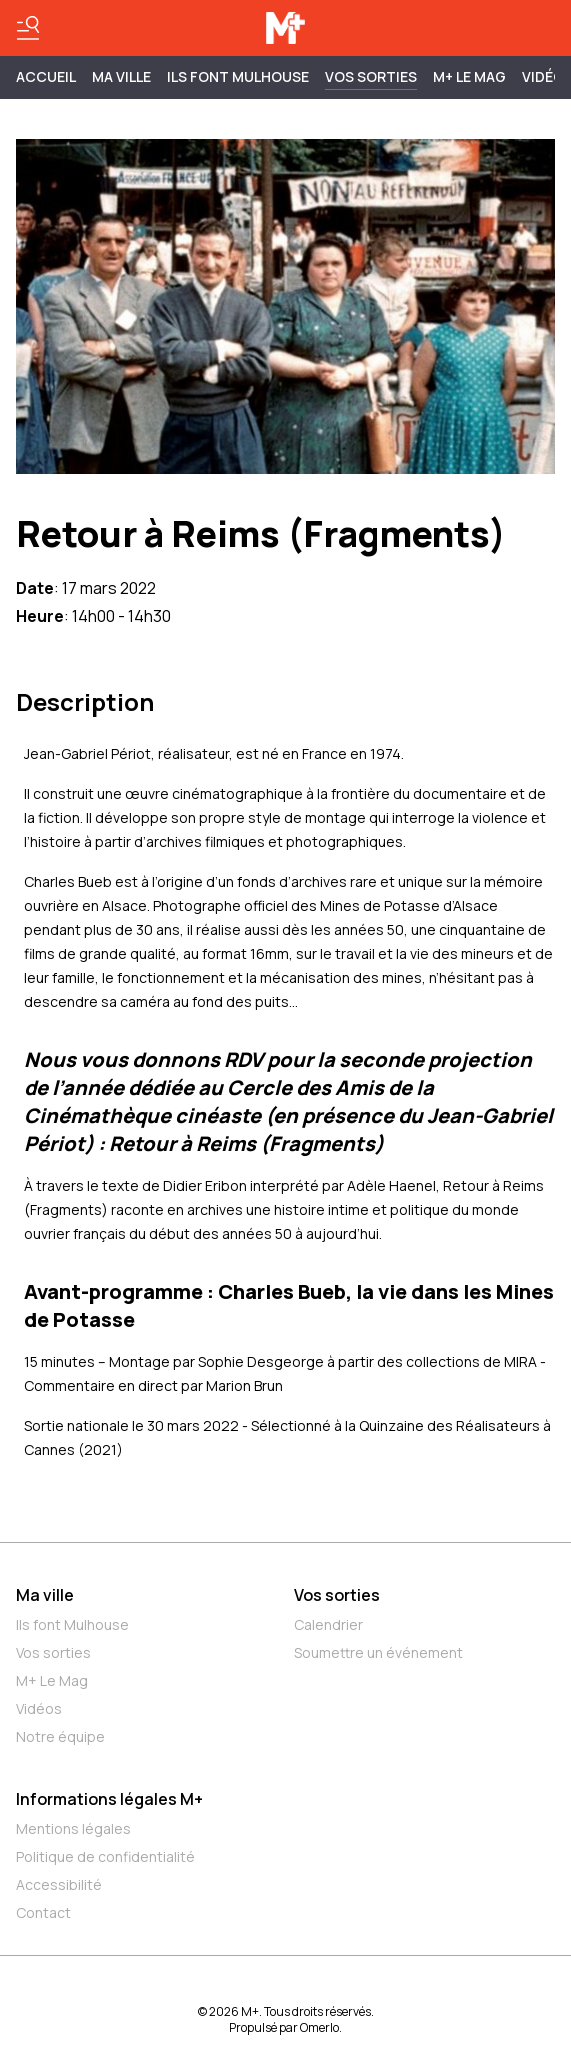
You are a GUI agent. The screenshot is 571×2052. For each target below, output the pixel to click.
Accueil (46, 76)
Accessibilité (59, 1884)
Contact (43, 1912)
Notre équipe (60, 1736)
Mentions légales (73, 1828)
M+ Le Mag (469, 76)
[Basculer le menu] (28, 28)
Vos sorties (371, 76)
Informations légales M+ (109, 1799)
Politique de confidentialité (105, 1856)
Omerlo (319, 2027)
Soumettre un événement (378, 1652)
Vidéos (39, 1708)
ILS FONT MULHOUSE (238, 76)
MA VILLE (121, 76)
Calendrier (328, 1624)
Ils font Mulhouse (72, 1624)
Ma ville (45, 1595)
